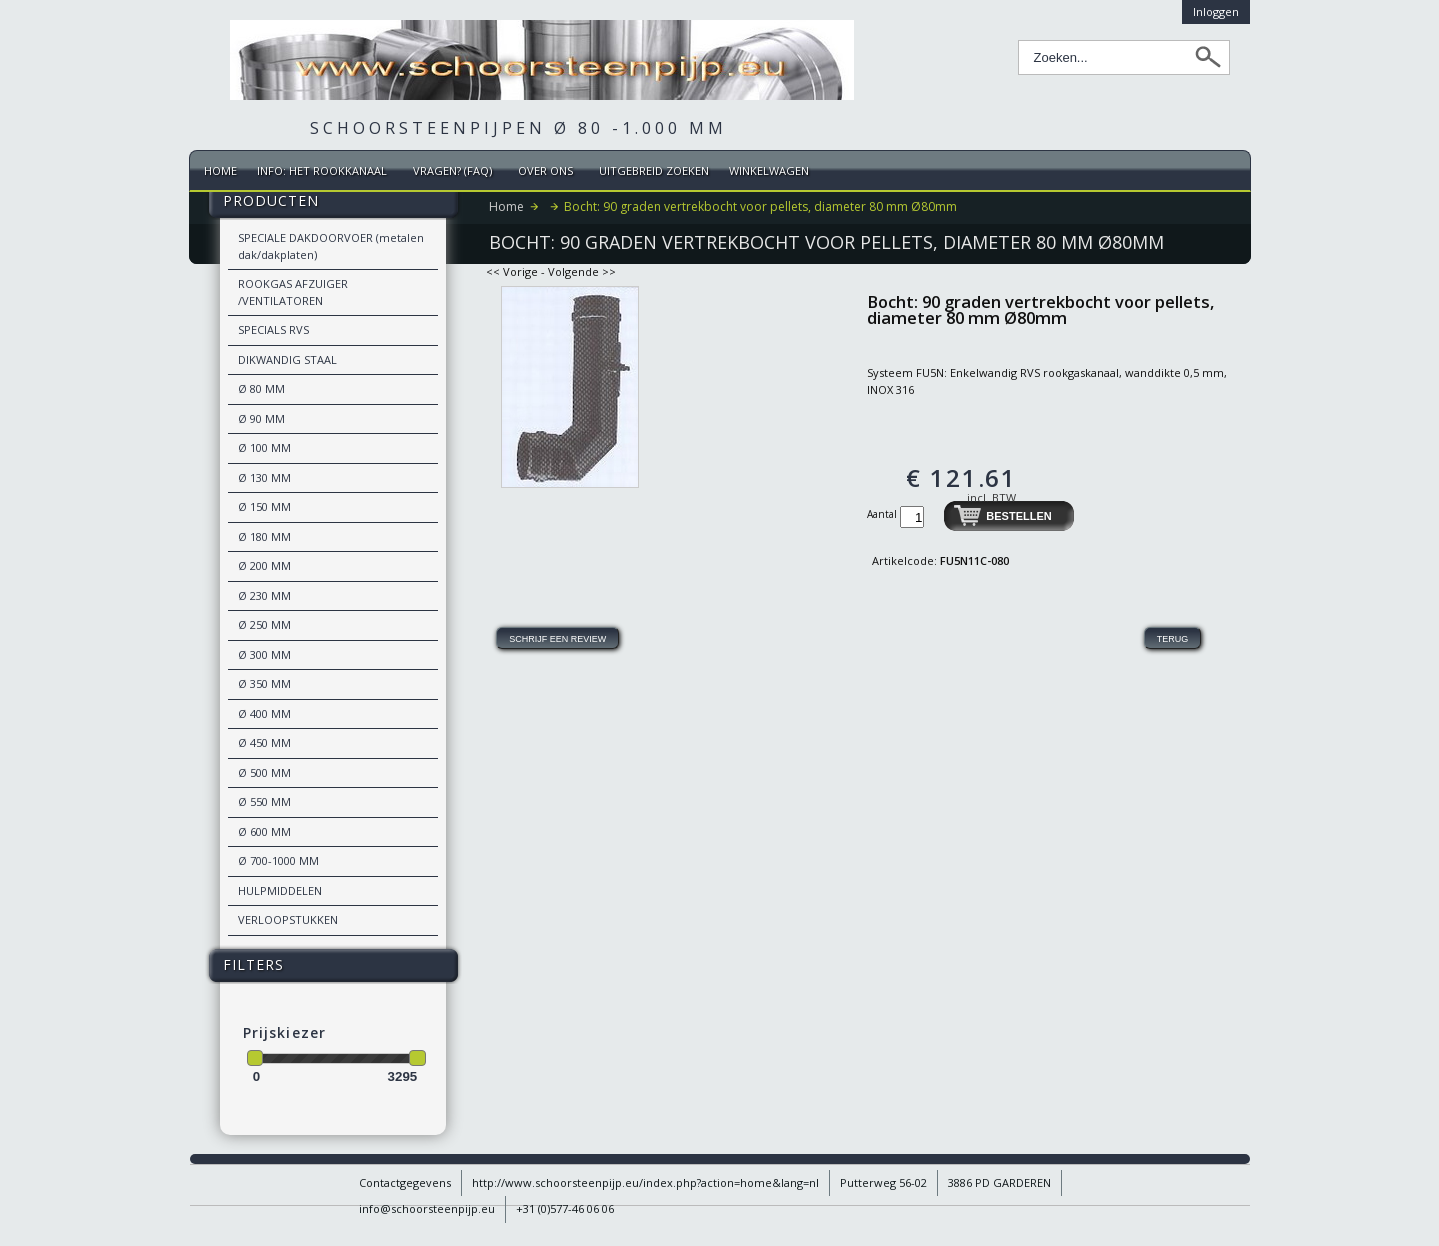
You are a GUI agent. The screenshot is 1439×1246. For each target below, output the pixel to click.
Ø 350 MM (264, 683)
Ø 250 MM (264, 624)
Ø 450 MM (264, 742)
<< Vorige (512, 271)
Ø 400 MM (264, 713)
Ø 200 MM (264, 565)
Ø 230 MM (264, 595)
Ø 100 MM (264, 447)
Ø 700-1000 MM (278, 860)
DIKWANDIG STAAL (287, 359)
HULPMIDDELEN (280, 890)
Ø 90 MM (261, 418)
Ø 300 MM (264, 654)
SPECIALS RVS (273, 329)
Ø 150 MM (264, 506)
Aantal (883, 514)
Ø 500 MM (264, 772)
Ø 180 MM (264, 536)
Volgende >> (582, 271)
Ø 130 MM (264, 477)
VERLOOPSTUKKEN (288, 919)
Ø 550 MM (264, 801)
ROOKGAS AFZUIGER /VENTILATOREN (293, 292)
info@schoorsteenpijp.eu (427, 1208)
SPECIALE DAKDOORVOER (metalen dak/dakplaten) (331, 246)
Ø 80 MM (261, 388)
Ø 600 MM (264, 831)
